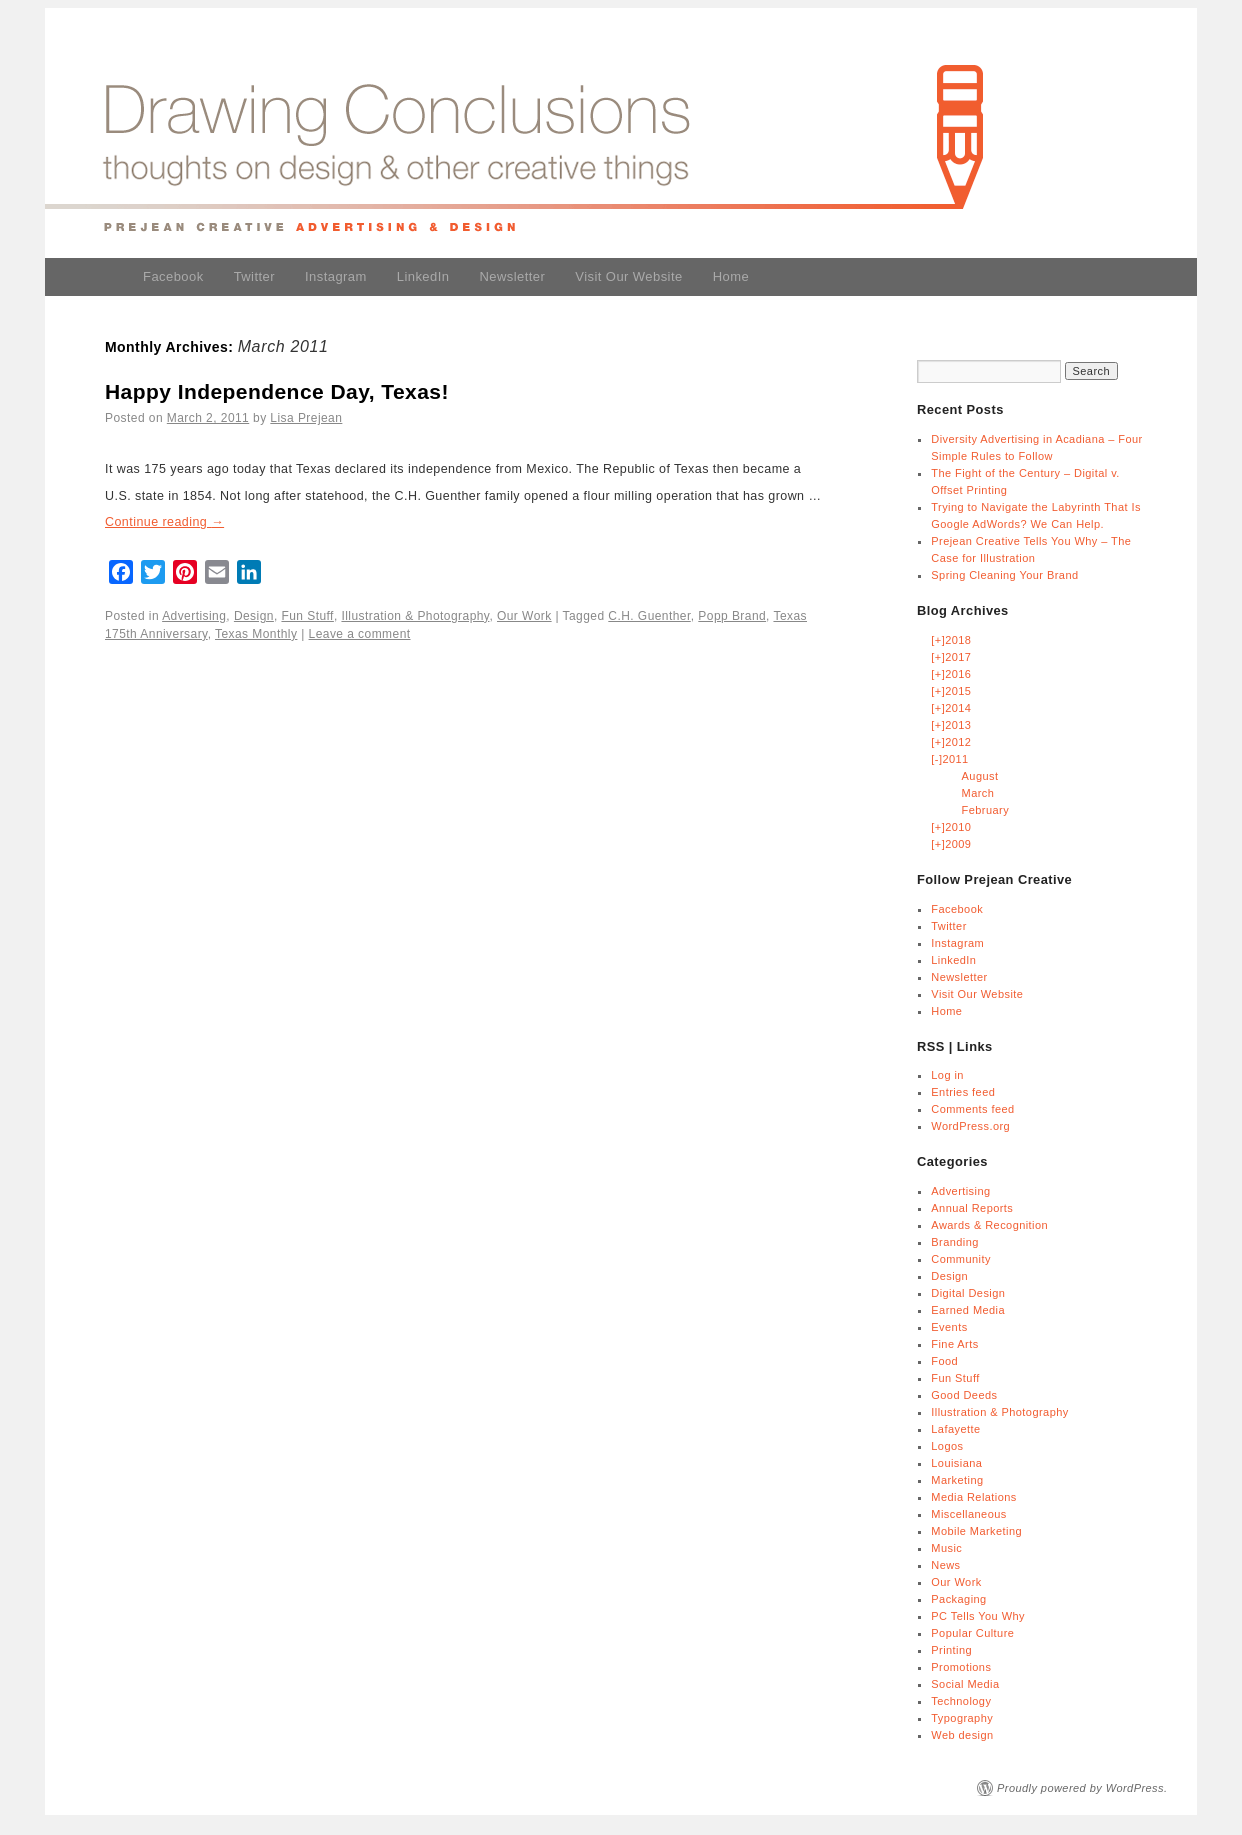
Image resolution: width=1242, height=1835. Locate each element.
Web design (962, 1735)
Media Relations (973, 1497)
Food (944, 1361)
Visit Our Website (628, 276)
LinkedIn (423, 276)
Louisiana (956, 1463)
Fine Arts (954, 1344)
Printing (951, 1650)
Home (731, 276)
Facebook (173, 276)
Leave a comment (360, 634)
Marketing (957, 1480)
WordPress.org (970, 1126)
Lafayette (955, 1429)
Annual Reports (972, 1208)
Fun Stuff (307, 616)
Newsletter (512, 276)
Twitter (254, 276)
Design (254, 616)
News (945, 1565)
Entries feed (963, 1092)
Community (961, 1259)
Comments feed (972, 1109)
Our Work (524, 616)
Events (949, 1327)
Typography (962, 1718)
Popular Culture (972, 1633)
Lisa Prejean (306, 418)
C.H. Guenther (649, 616)
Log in (947, 1075)
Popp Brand (732, 616)
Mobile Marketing (976, 1531)
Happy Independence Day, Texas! (277, 391)
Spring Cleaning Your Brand (1004, 575)
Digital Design (968, 1293)
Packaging (958, 1599)
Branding (955, 1242)
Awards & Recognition (989, 1225)
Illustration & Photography (415, 616)
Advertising (194, 616)
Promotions (961, 1667)
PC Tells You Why (978, 1616)
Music (946, 1548)
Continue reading (164, 522)
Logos (947, 1446)
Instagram (336, 276)
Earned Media (968, 1310)
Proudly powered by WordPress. (1082, 1788)
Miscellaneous (968, 1514)
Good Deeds (964, 1395)
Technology (961, 1701)
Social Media (965, 1684)
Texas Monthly (256, 634)
